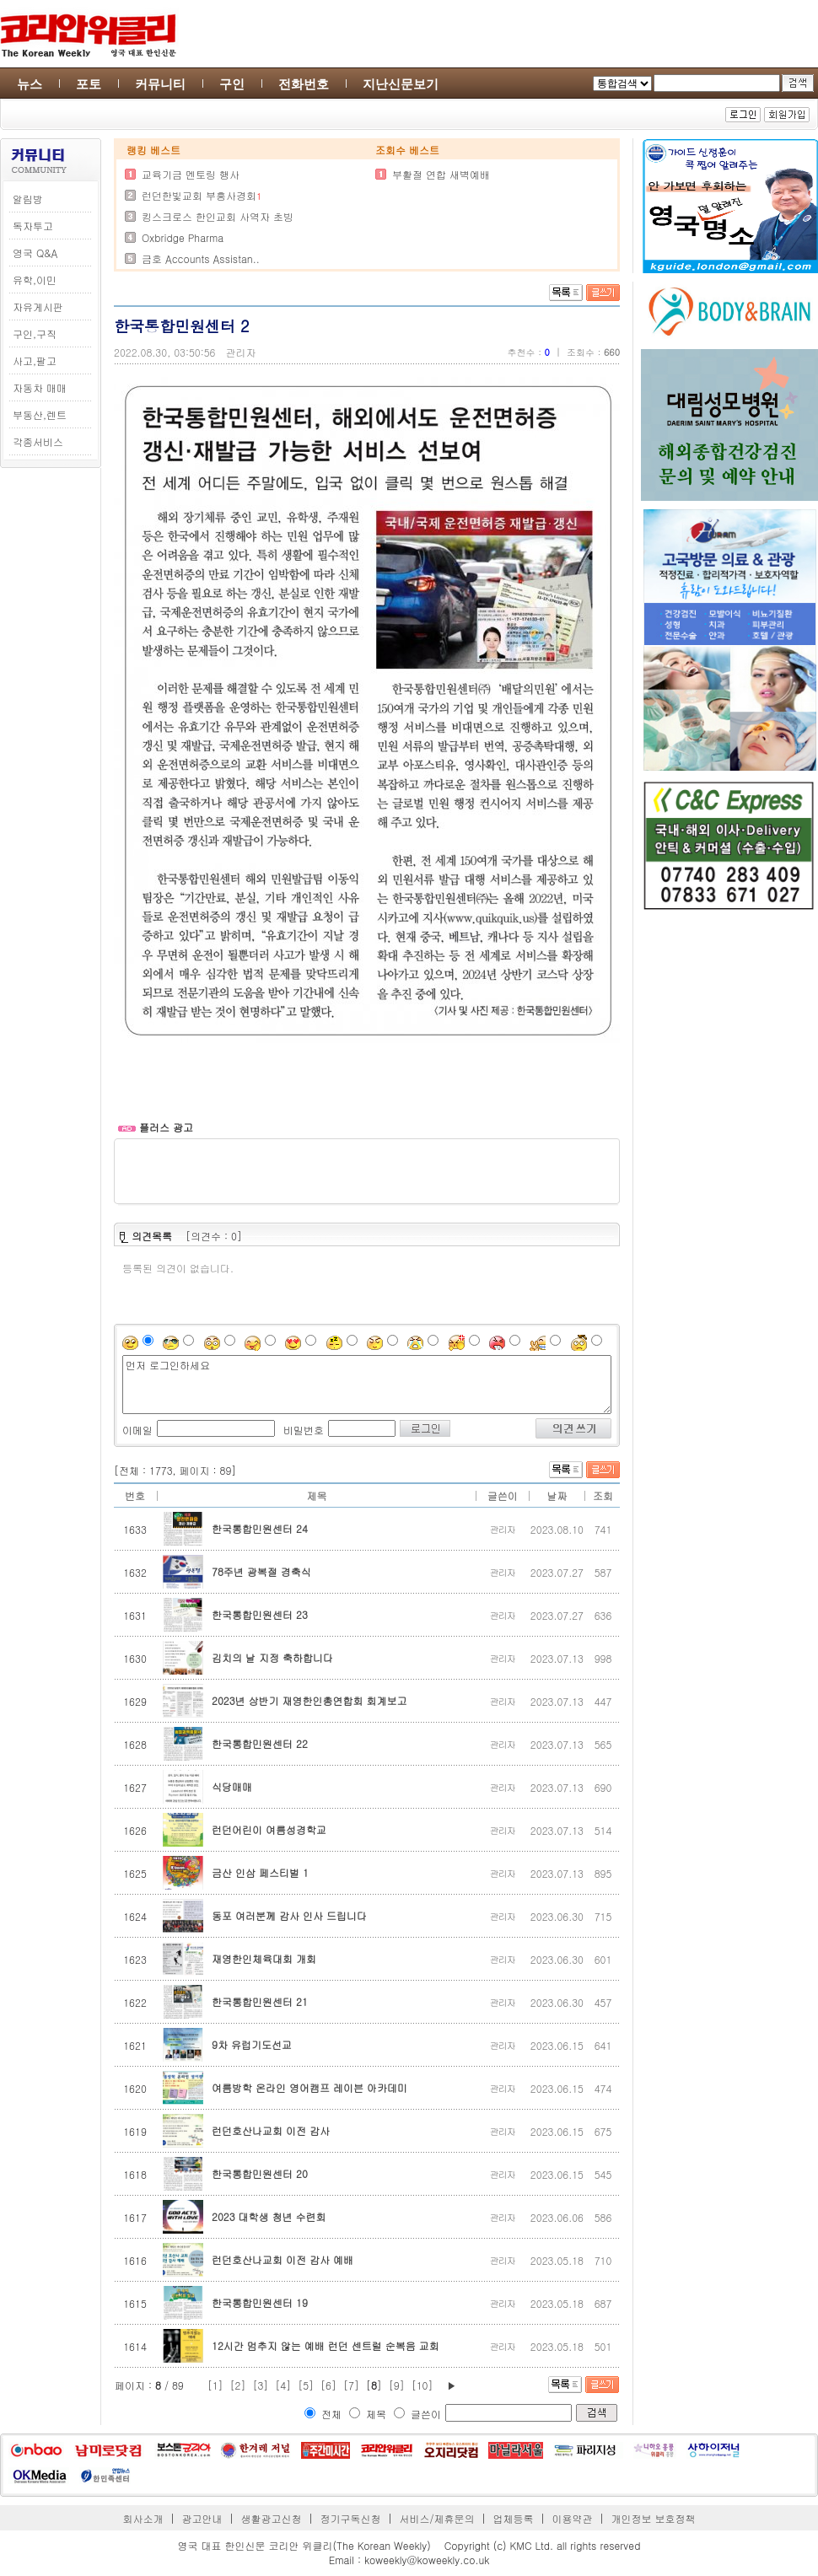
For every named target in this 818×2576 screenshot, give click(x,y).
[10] (422, 2385)
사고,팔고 (35, 360)
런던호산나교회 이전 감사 (271, 2130)
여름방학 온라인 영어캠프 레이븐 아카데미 (309, 2087)
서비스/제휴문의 (436, 2518)
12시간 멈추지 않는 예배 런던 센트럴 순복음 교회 (325, 2345)
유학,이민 (35, 279)
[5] (306, 2385)
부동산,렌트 (40, 414)
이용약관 (572, 2518)
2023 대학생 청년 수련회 (269, 2216)
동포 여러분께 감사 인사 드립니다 (289, 1915)
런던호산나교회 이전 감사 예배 (282, 2259)
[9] (397, 2385)
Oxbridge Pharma (182, 237)
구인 (232, 84)
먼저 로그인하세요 (366, 1384)
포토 (88, 84)
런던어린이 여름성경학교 (269, 1829)
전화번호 (303, 84)
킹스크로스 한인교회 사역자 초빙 (217, 216)
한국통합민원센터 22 (260, 1743)
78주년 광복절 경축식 (261, 1571)
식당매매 (232, 1786)
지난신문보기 (401, 84)
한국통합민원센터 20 (260, 2173)
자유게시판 (38, 306)
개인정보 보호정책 (653, 2518)
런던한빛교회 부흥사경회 (199, 195)
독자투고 (33, 225)
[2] (238, 2385)
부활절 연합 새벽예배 (441, 174)
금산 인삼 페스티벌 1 (260, 1872)
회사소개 (143, 2518)
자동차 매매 (40, 387)
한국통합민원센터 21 (260, 2001)
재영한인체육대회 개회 (264, 1958)
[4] (283, 2385)
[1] (215, 2385)
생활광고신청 (271, 2518)
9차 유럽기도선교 (252, 2044)
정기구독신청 (350, 2518)
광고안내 (202, 2518)
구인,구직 (35, 333)
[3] (260, 2385)
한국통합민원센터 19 (260, 2302)
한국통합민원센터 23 (260, 1614)
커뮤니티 (160, 84)
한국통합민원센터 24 (260, 1528)
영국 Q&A (35, 252)
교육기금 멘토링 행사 (190, 174)
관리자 (241, 352)
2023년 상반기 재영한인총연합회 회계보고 (309, 1700)
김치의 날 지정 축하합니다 (272, 1657)
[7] (351, 2385)
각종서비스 (38, 441)
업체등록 (512, 2518)
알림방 (28, 198)
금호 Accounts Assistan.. (201, 258)
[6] (328, 2385)
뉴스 (29, 84)
